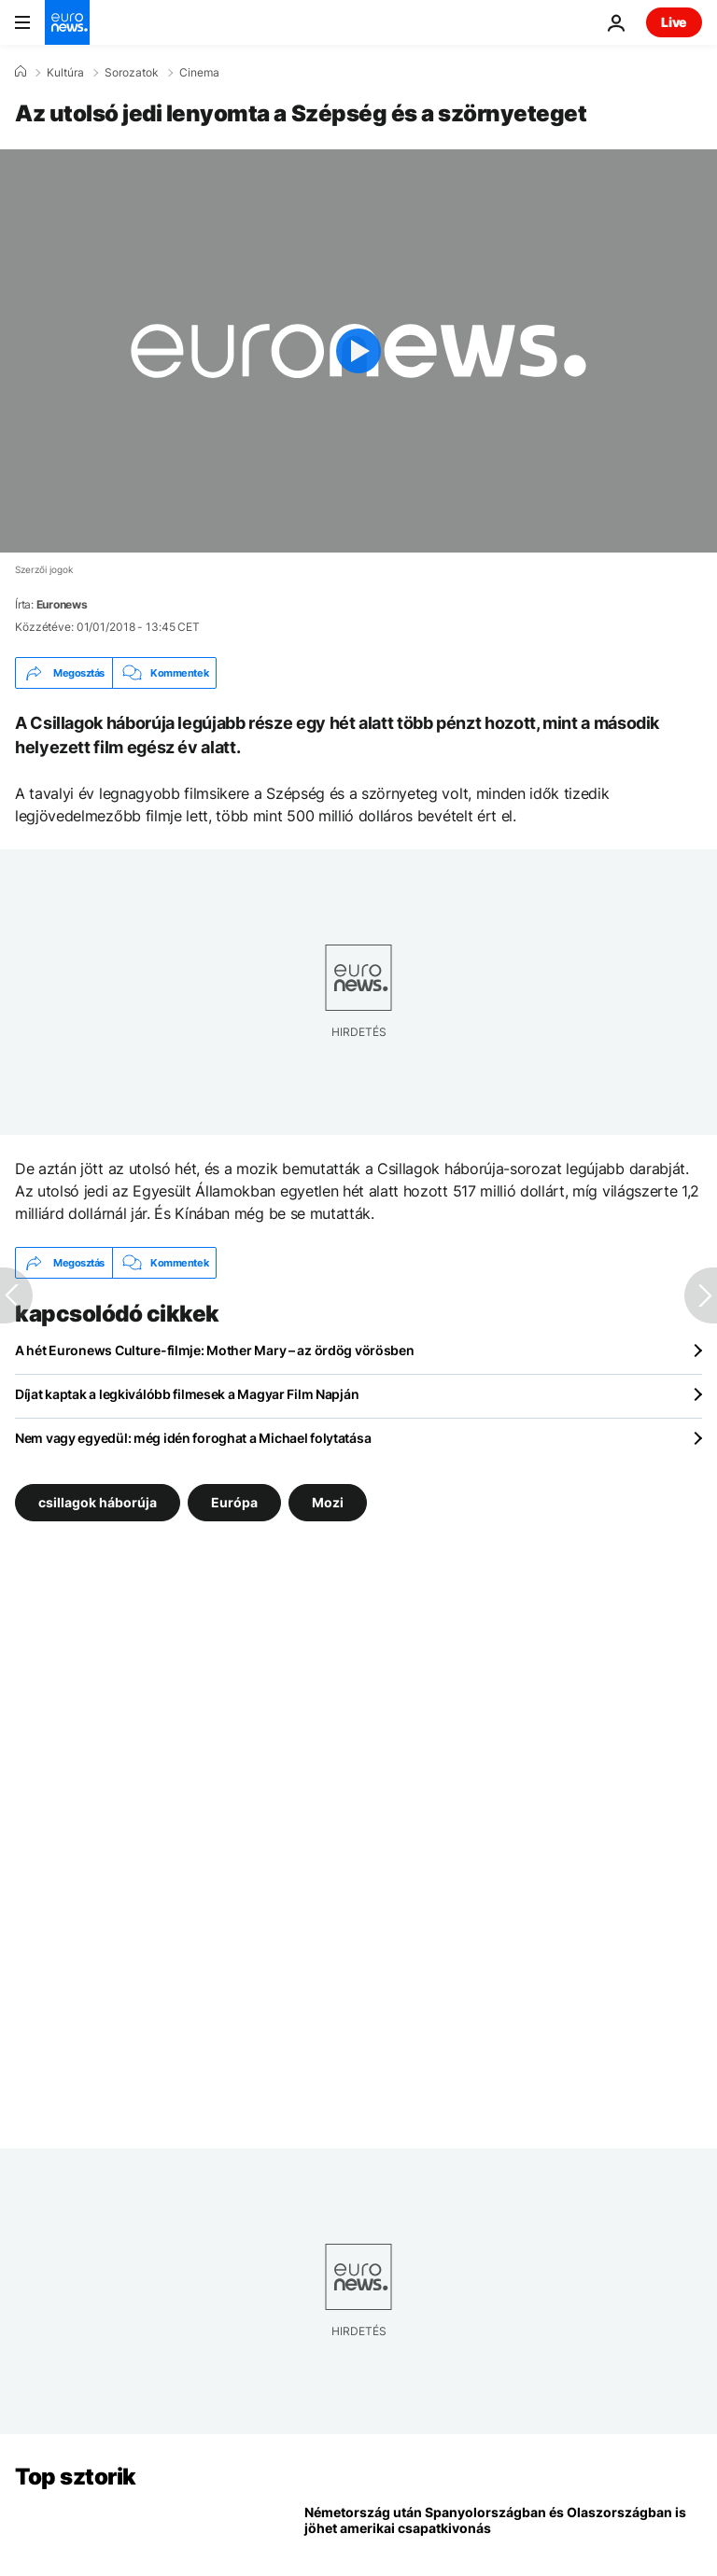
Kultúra (65, 72)
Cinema (199, 72)
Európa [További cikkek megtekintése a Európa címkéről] (234, 1502)
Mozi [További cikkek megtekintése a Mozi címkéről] (328, 1502)
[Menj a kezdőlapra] (67, 22)
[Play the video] (358, 351)
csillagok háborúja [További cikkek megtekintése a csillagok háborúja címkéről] (97, 1502)
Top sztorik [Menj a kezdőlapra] (75, 2476)
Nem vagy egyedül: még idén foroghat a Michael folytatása (193, 1438)
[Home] (20, 71)
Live (674, 22)
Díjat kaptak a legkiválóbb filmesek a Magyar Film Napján (186, 1394)
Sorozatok (132, 72)
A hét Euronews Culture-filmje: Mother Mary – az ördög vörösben (215, 1350)
